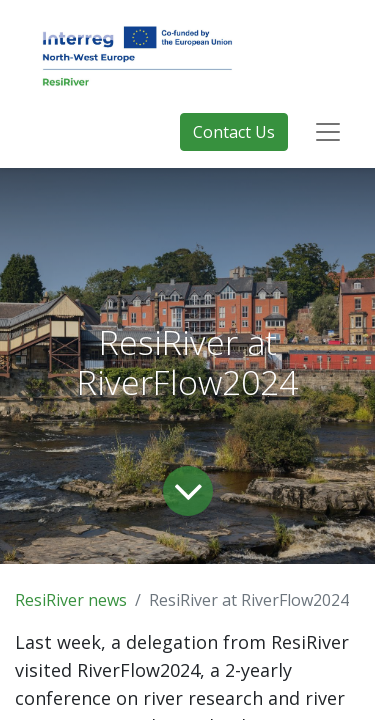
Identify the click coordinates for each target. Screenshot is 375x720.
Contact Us (234, 132)
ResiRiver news (71, 600)
